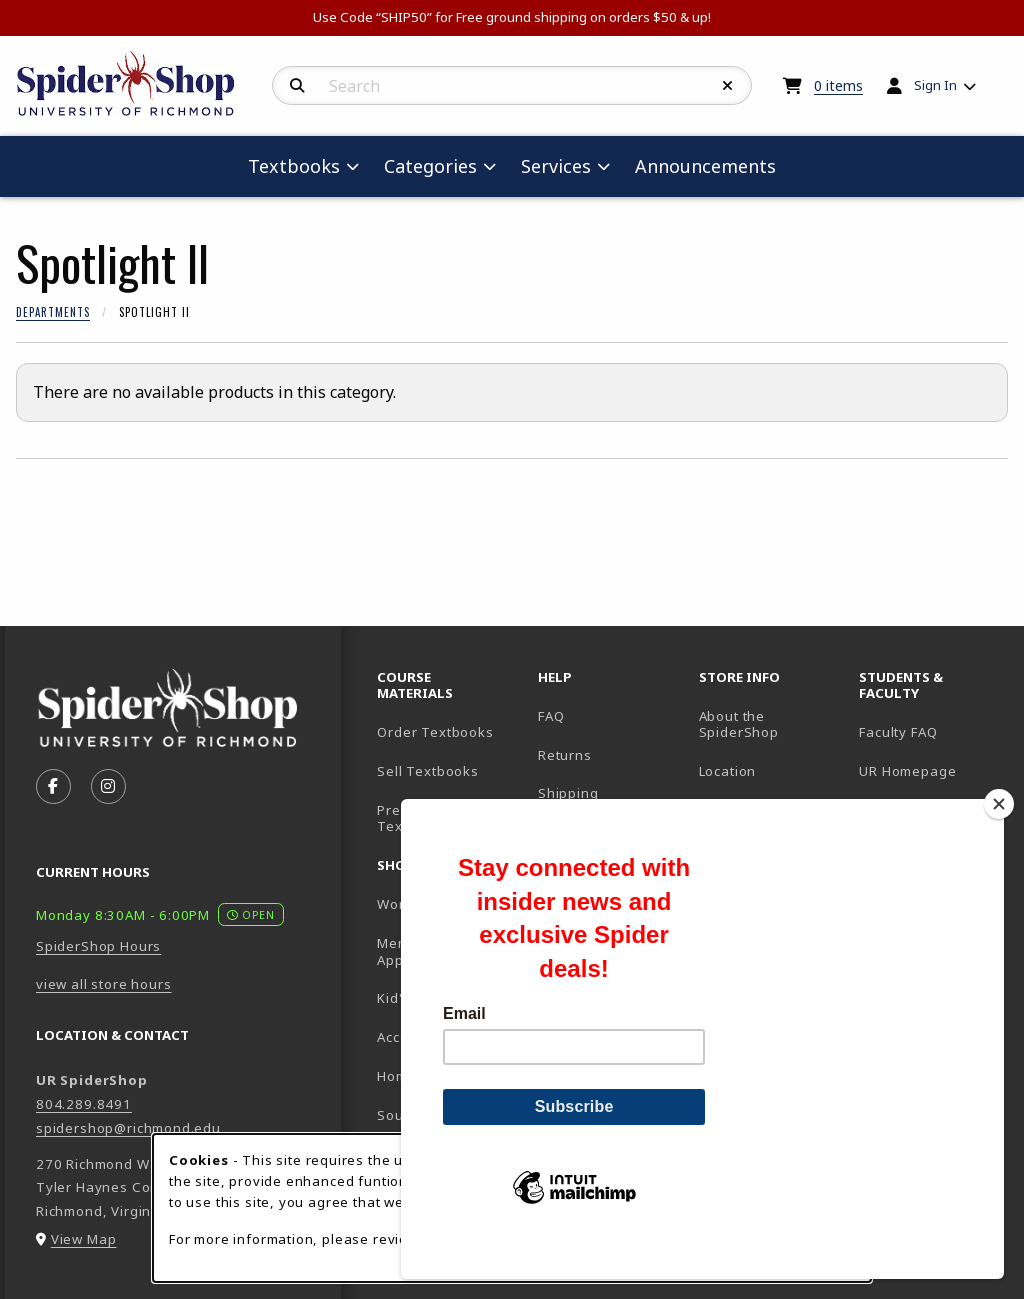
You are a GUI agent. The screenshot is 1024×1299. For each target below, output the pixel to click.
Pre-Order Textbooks (413, 818)
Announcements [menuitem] (705, 166)
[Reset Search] (728, 86)
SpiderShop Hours (98, 946)
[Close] (999, 838)
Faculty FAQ (898, 732)
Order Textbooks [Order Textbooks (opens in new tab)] (435, 732)
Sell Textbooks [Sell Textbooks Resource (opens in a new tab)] (428, 771)
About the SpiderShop (739, 724)
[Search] (297, 86)
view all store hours (104, 984)
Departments (53, 312)
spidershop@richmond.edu (128, 1128)
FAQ (551, 716)
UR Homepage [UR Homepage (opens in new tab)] (907, 771)
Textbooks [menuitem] (294, 166)
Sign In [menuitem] (935, 85)
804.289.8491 (84, 1104)
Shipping (568, 793)
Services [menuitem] (556, 166)
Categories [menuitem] (430, 166)
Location (728, 771)
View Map (84, 1239)
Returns (565, 755)
